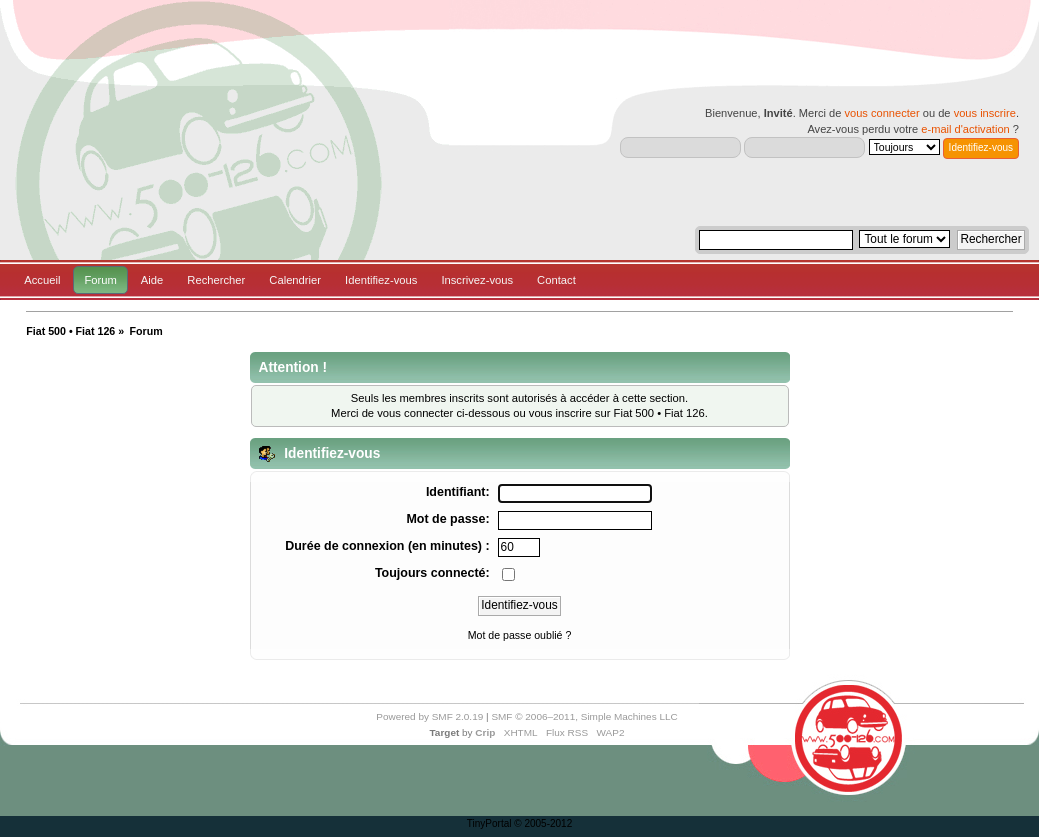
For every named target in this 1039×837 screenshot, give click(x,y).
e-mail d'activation (965, 129)
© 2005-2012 (543, 823)
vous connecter (881, 113)
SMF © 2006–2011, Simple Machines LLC (584, 716)
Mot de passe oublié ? (520, 635)
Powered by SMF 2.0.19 (429, 716)
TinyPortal (489, 823)
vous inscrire (985, 113)
